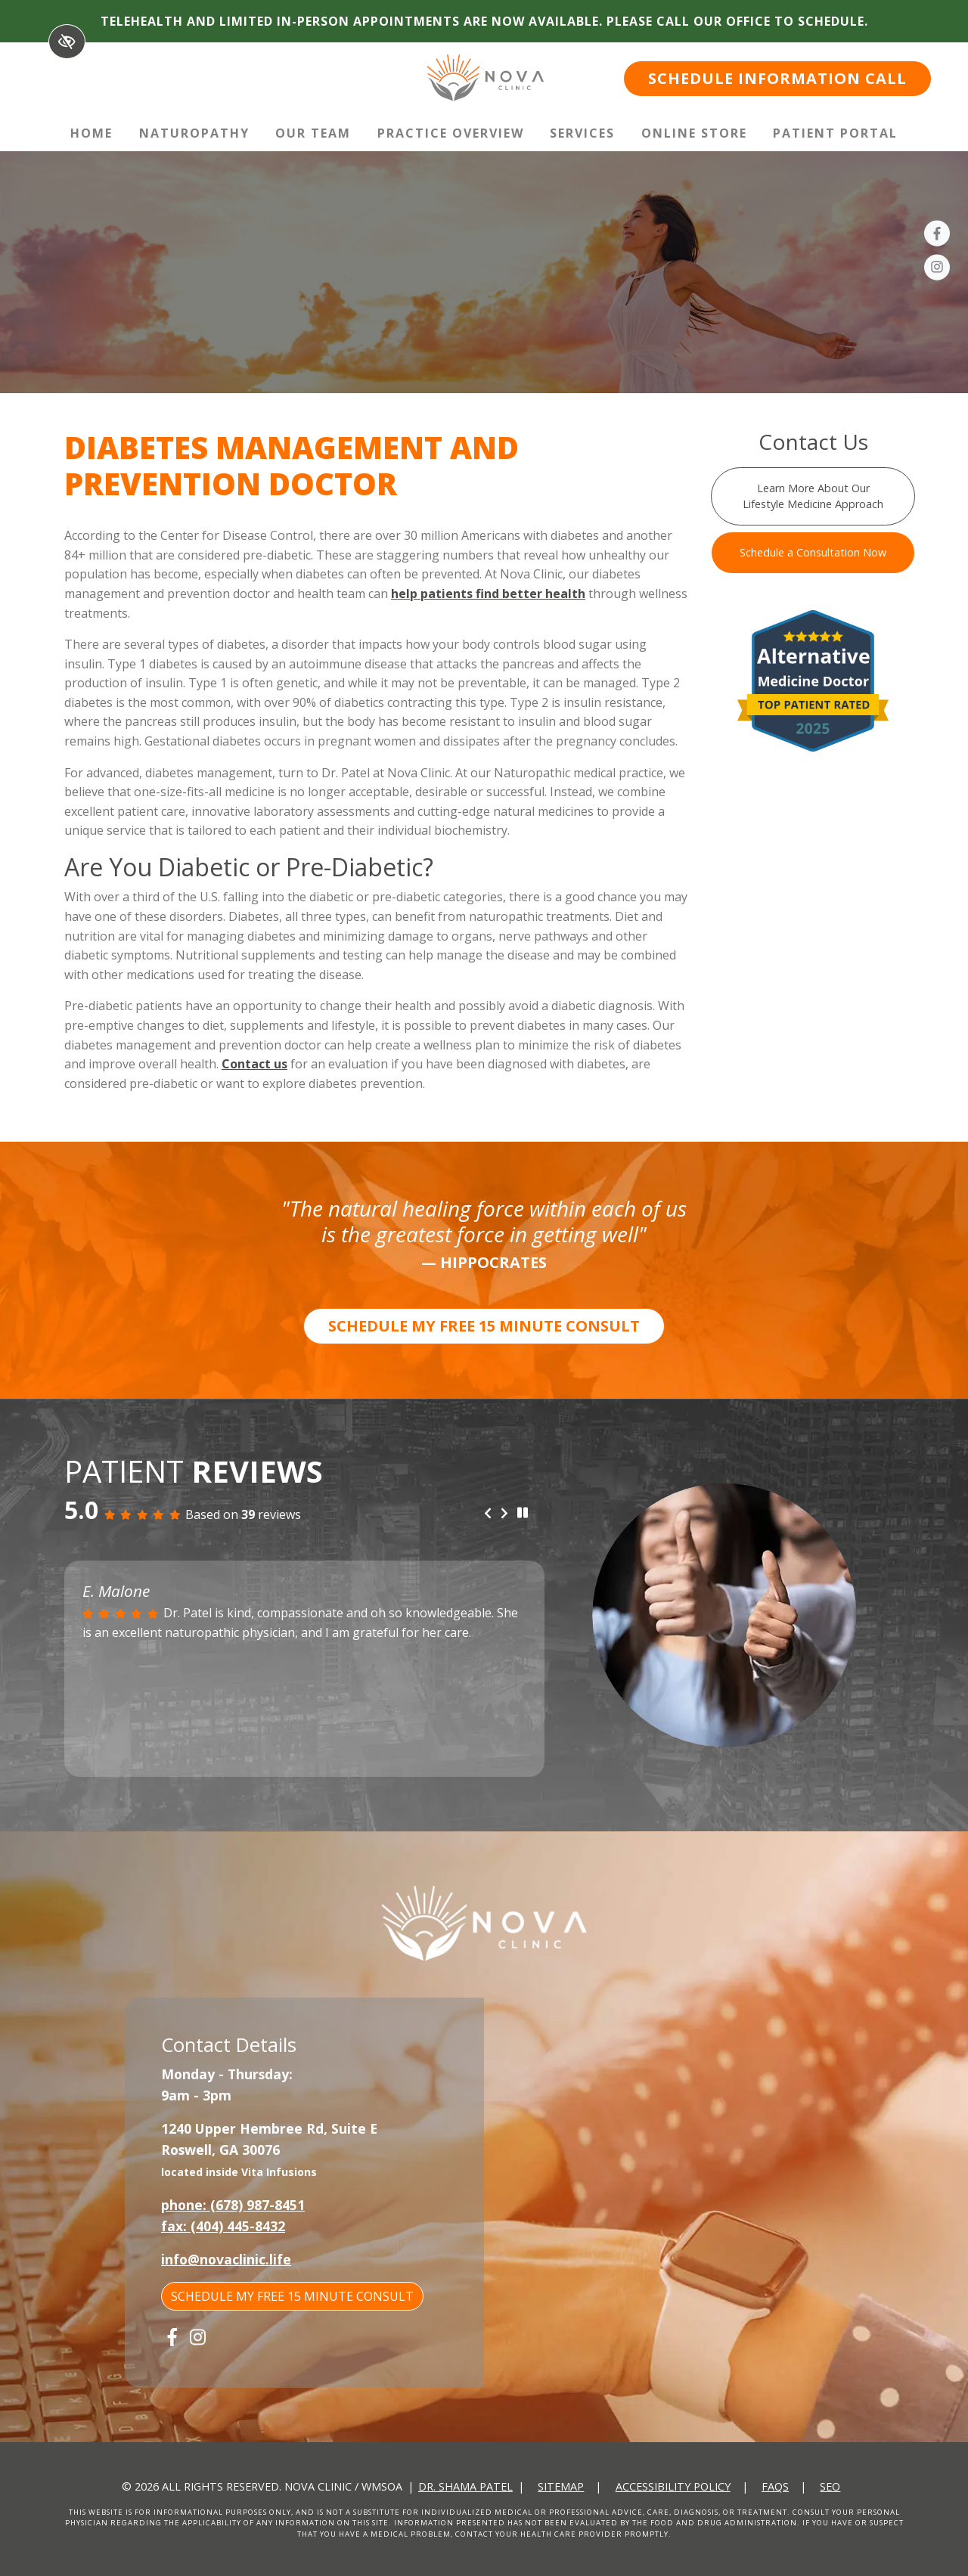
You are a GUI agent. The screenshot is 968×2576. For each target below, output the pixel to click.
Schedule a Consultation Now (813, 552)
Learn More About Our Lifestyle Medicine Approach (813, 496)
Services (582, 133)
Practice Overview (450, 133)
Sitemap (561, 2486)
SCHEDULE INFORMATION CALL (777, 78)
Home (91, 133)
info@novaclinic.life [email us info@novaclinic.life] (226, 2259)
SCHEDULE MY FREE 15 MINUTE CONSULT (484, 1326)
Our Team (313, 133)
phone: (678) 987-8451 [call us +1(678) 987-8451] (233, 2205)
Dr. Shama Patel (465, 2486)
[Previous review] (487, 1514)
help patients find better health (488, 593)
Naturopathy (194, 133)
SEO (830, 2486)
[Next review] (504, 1514)
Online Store (694, 133)
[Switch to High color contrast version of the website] (66, 41)
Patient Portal (835, 133)
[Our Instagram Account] (937, 270)
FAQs (775, 2486)
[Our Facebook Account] (937, 236)
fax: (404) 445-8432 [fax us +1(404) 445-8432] (223, 2226)
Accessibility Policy (673, 2486)
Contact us (254, 1064)
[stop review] (522, 1513)
